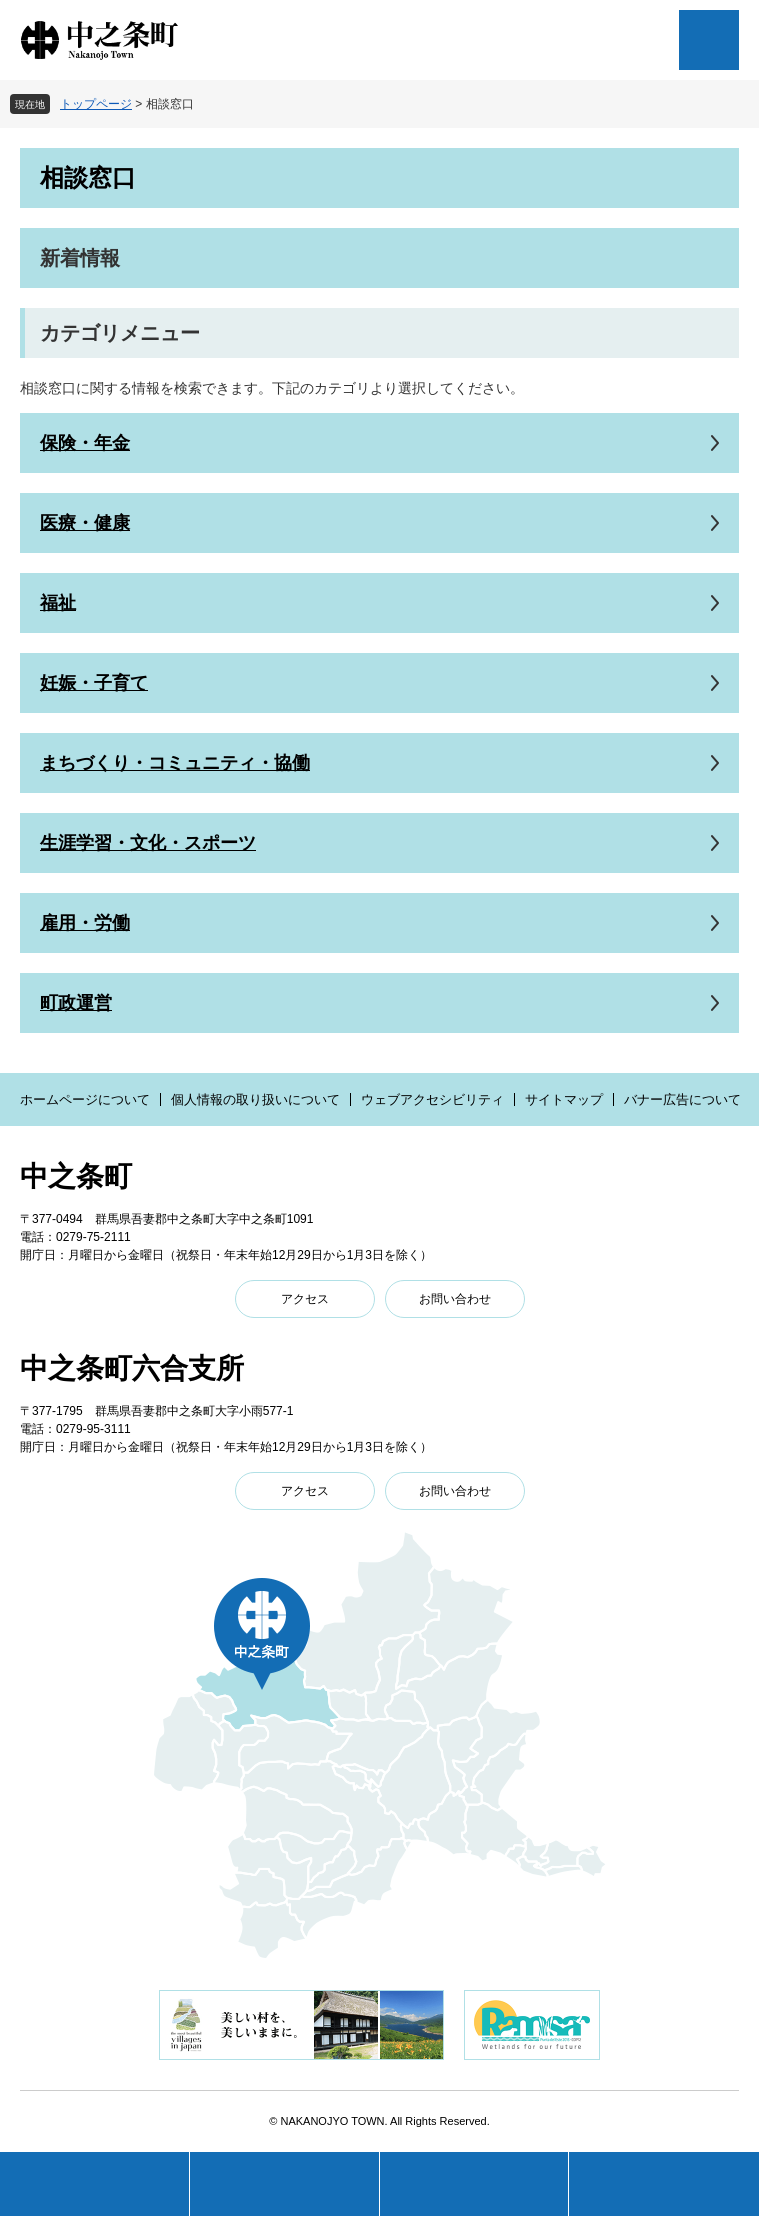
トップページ (96, 104)
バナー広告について (682, 1099)
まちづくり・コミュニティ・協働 (175, 763)
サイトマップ (564, 1099)
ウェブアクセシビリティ (432, 1099)
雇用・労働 (85, 923)
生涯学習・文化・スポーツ (148, 843)
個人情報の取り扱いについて (255, 1099)
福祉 (58, 603)
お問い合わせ (455, 1299)
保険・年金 (85, 443)
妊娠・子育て (94, 683)
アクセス (305, 1299)
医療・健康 (85, 523)
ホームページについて (85, 1099)
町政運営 (76, 1003)
